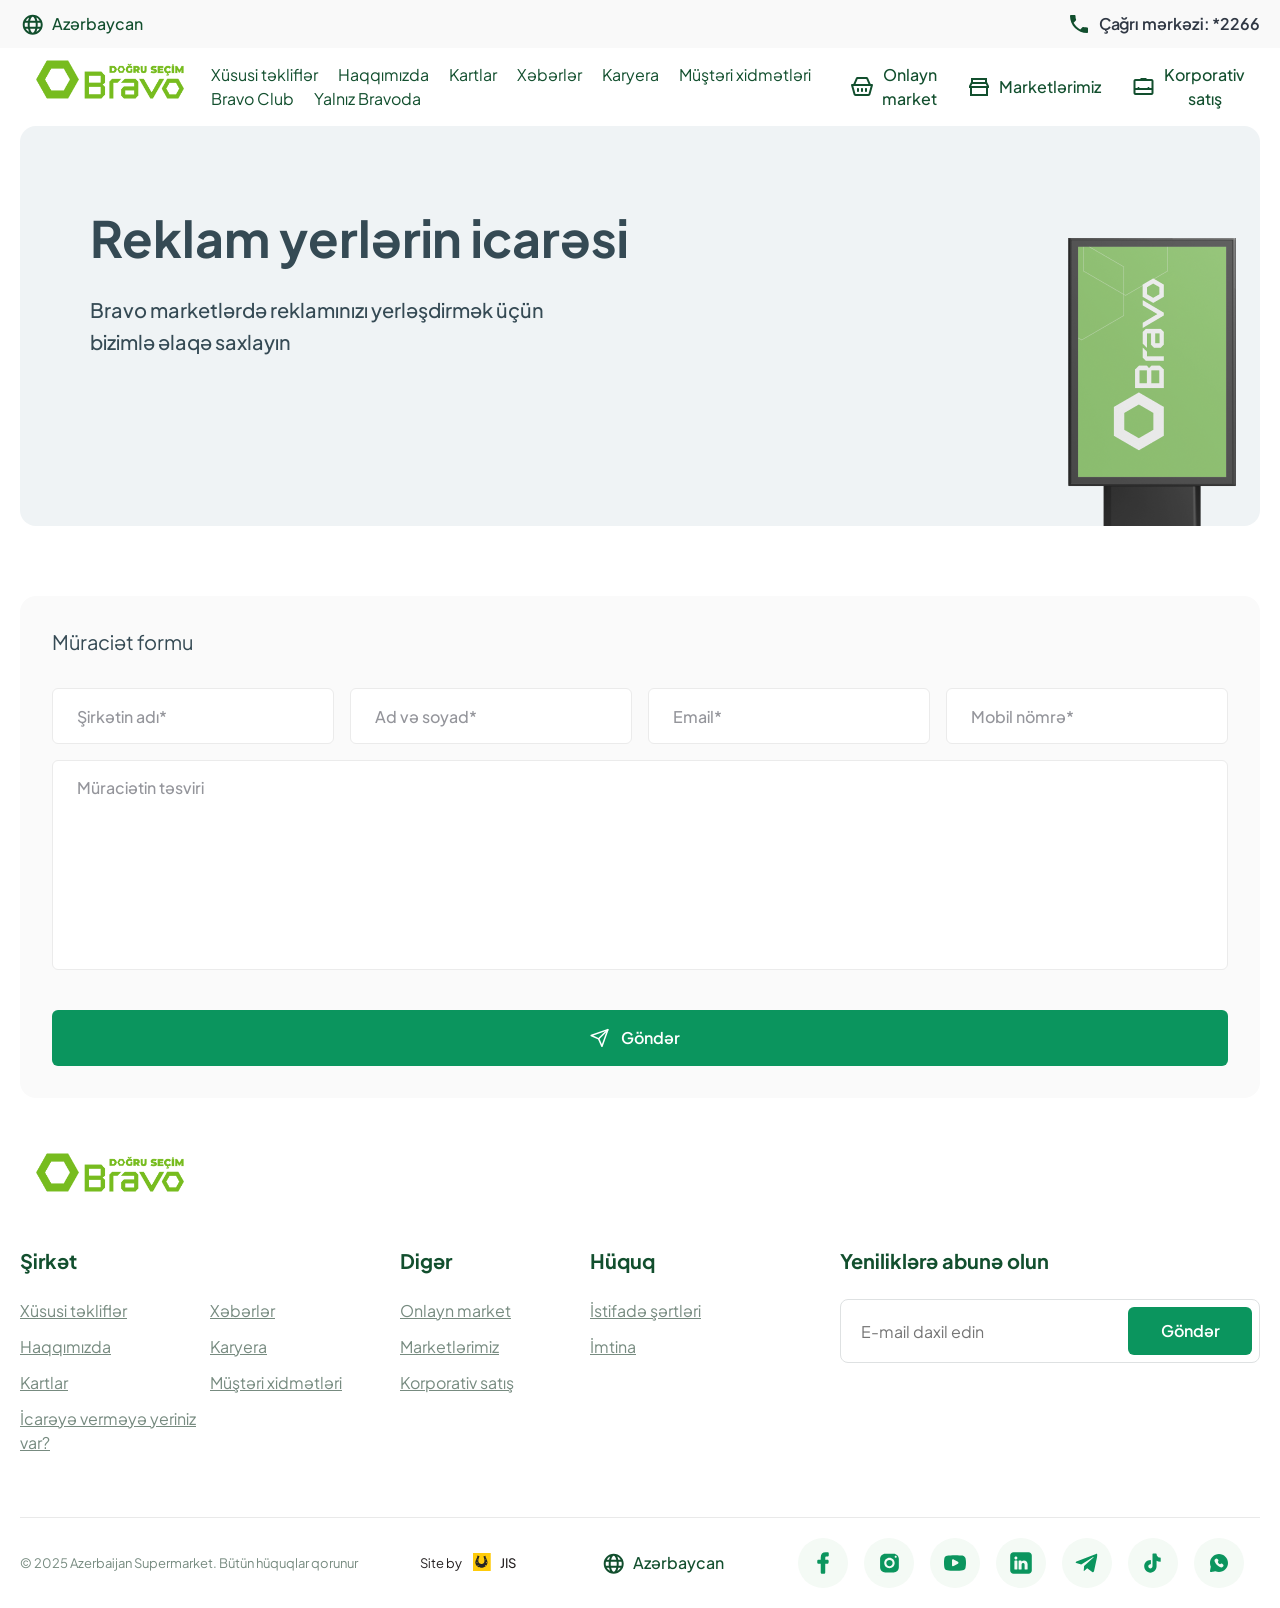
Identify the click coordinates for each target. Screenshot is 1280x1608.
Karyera (630, 74)
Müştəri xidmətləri (745, 74)
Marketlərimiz (449, 1346)
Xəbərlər (549, 74)
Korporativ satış (457, 1382)
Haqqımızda (383, 74)
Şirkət (48, 1260)
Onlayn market (455, 1310)
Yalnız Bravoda (367, 98)
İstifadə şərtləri (645, 1310)
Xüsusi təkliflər (264, 74)
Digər (426, 1260)
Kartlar (473, 74)
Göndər (1190, 1330)
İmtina (613, 1346)
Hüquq (622, 1260)
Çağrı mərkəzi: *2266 (1179, 24)
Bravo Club (252, 98)
